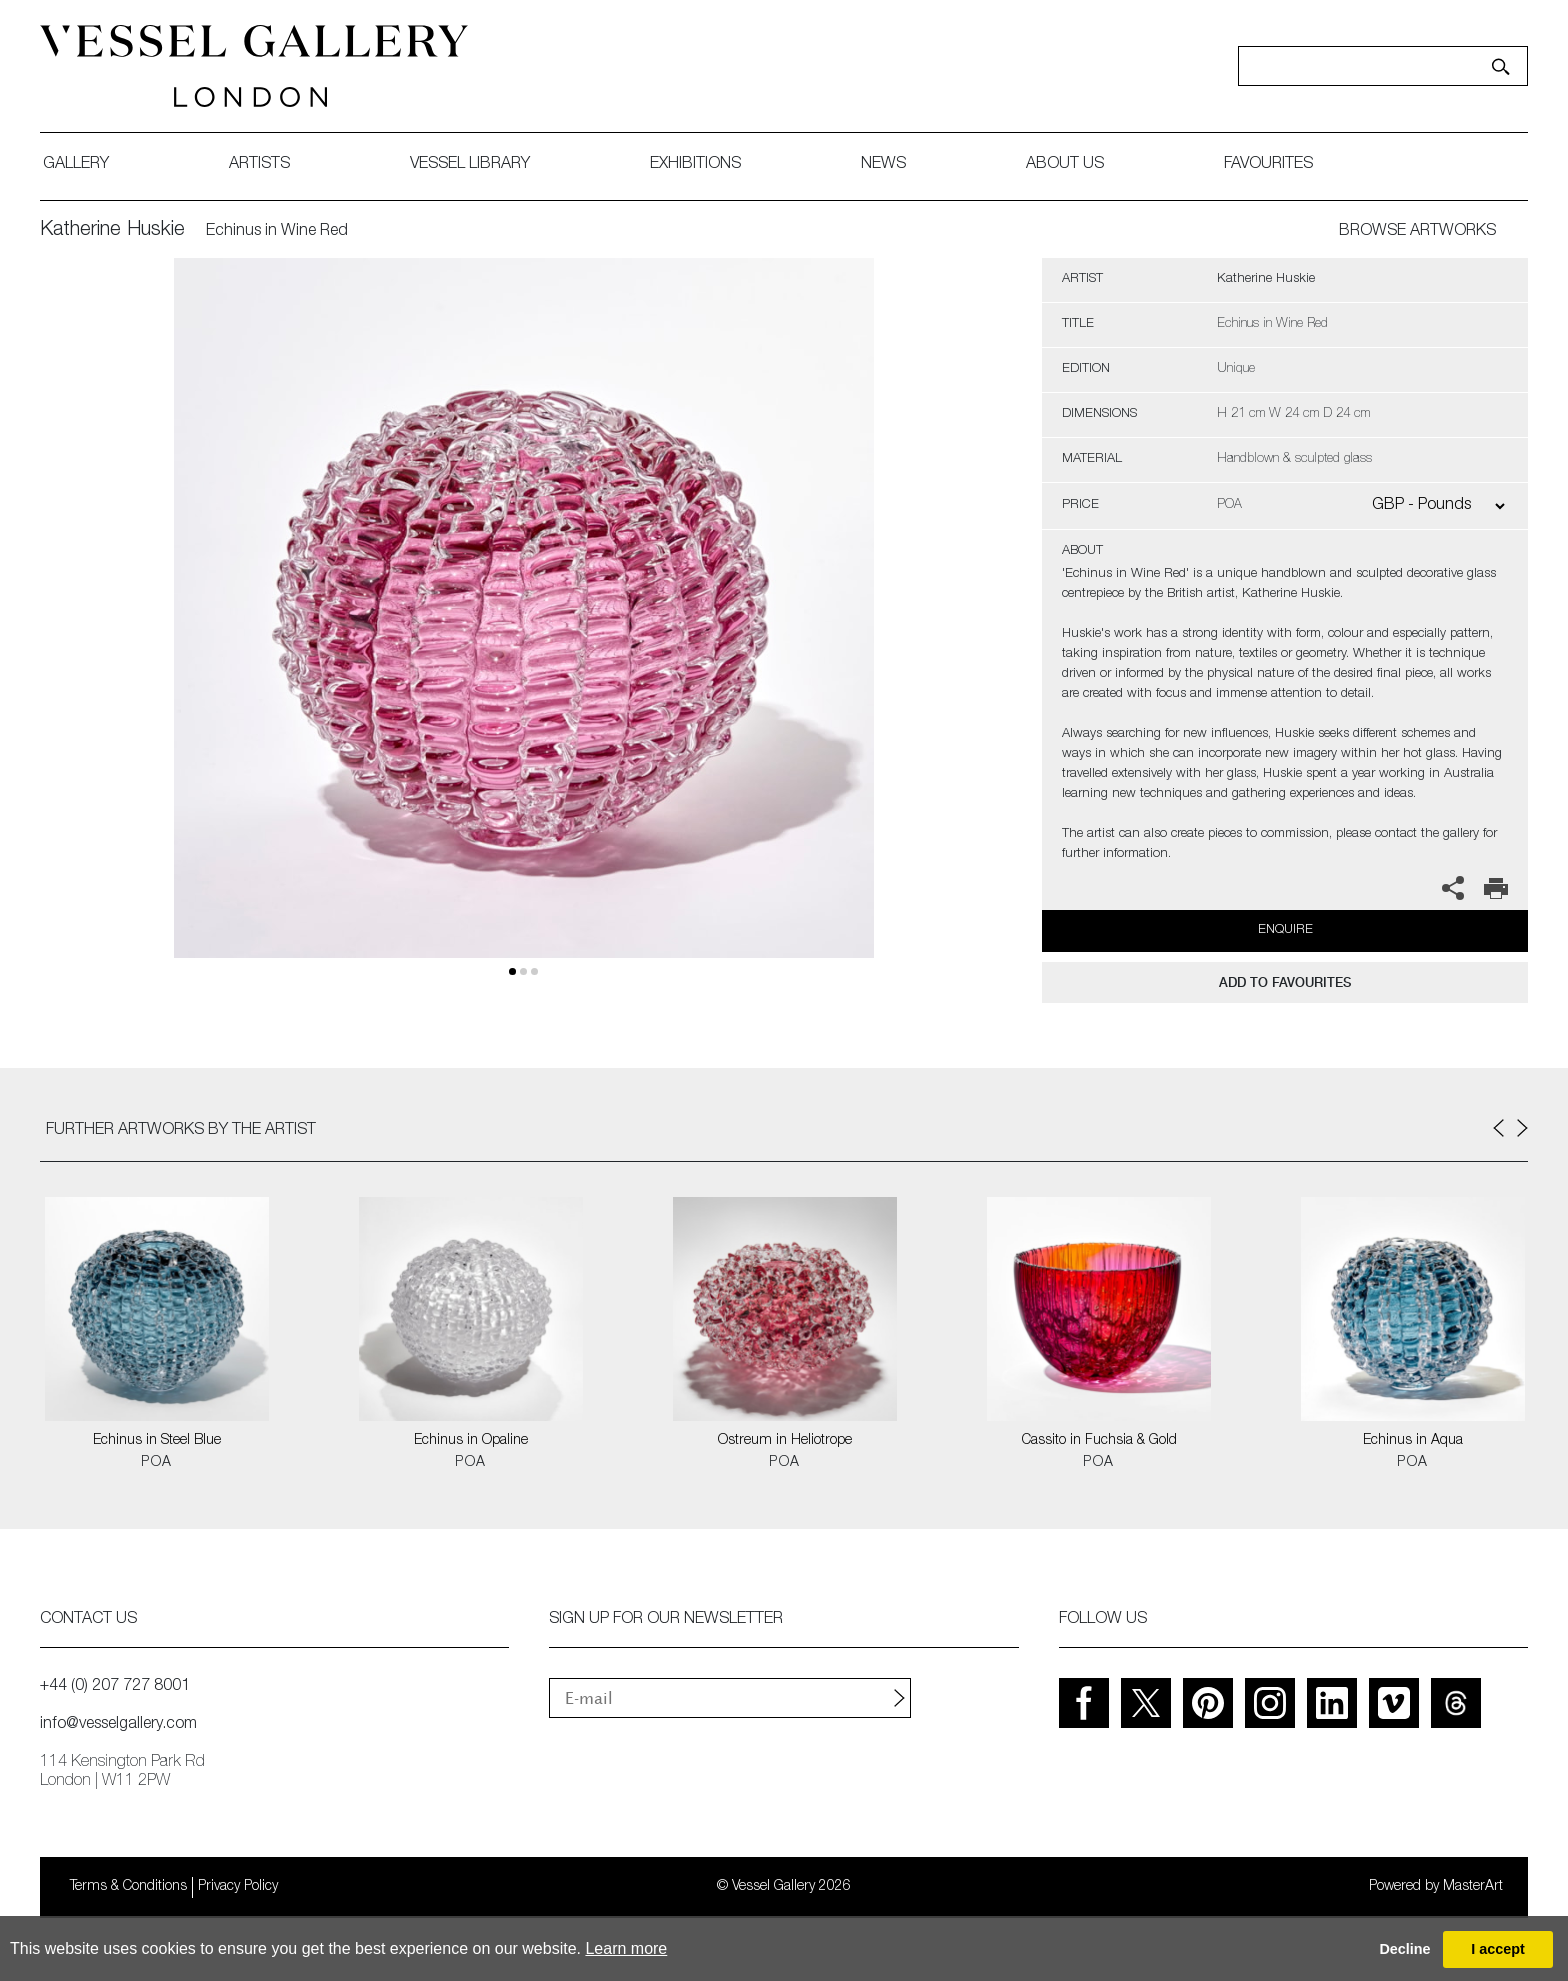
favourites (1268, 165)
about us (1065, 165)
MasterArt (1473, 1887)
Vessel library (470, 165)
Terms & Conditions (128, 1887)
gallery (76, 165)
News (883, 165)
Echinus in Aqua (1413, 1441)
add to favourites (1285, 982)
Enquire (1285, 930)
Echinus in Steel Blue (157, 1441)
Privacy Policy (238, 1887)
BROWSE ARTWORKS (1417, 232)
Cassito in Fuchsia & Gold (1099, 1441)
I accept (1498, 1949)
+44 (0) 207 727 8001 (115, 1687)
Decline (1404, 1949)
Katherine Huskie (112, 231)
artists (259, 165)
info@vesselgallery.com (118, 1725)
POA (156, 1463)
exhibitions (695, 165)
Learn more (626, 1948)
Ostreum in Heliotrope (785, 1441)
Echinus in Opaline (471, 1441)
